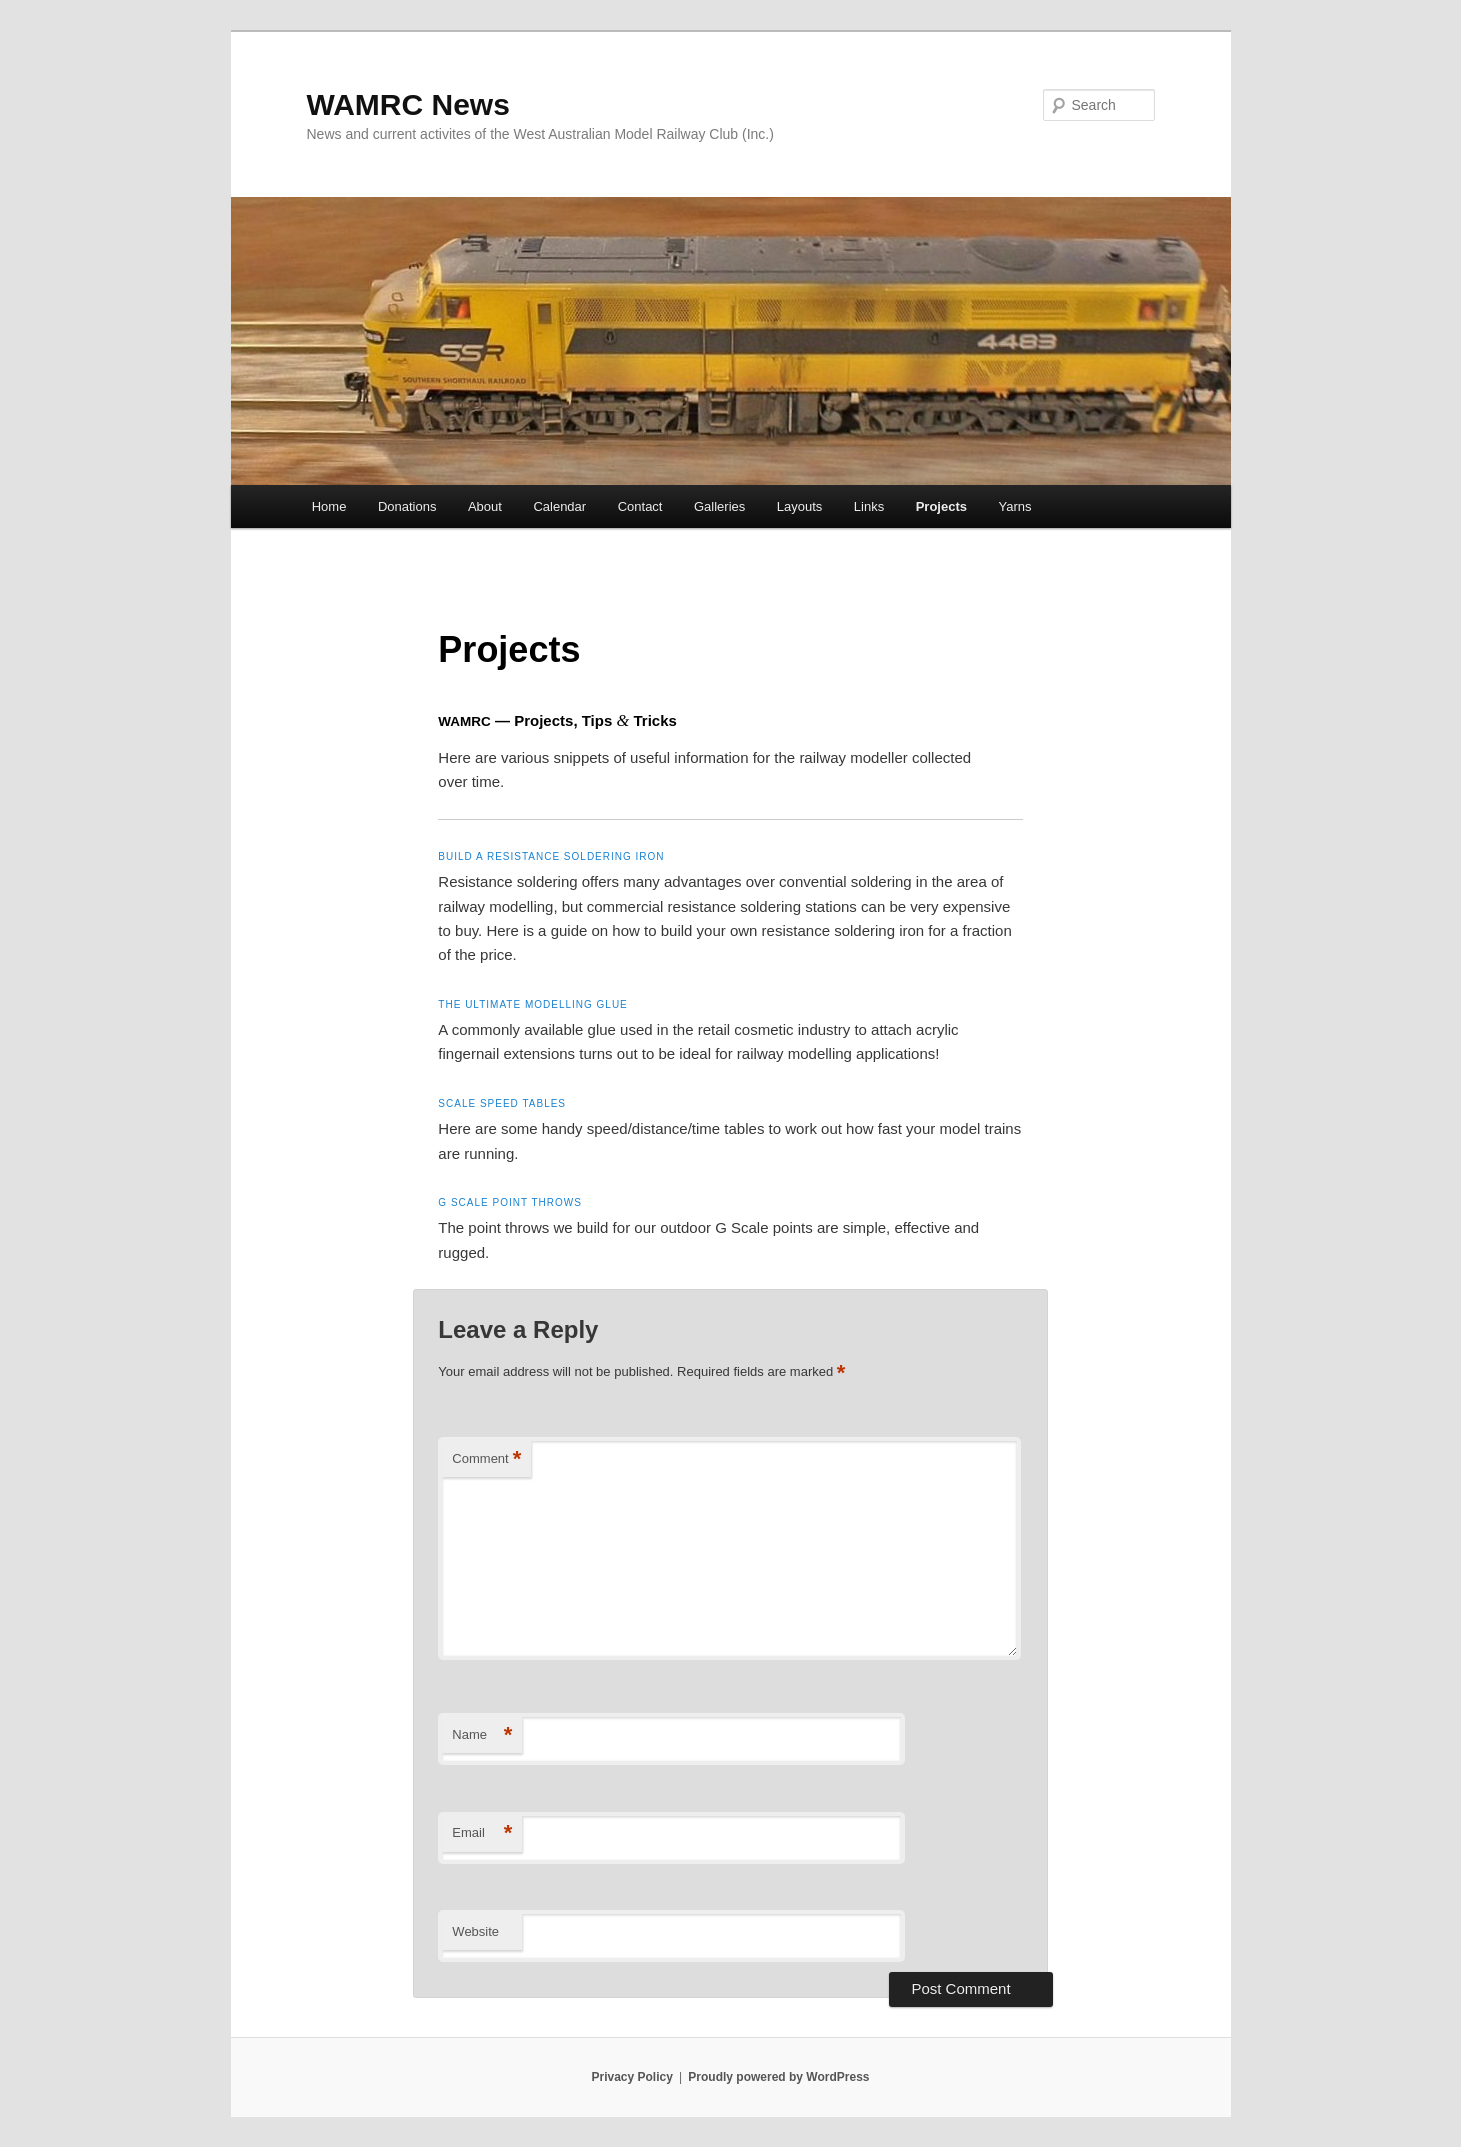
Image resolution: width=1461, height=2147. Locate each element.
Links (869, 506)
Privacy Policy (631, 2077)
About (485, 506)
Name (482, 1735)
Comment (486, 1459)
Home (329, 506)
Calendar (559, 506)
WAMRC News (408, 104)
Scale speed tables (502, 1103)
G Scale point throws (510, 1202)
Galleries (719, 506)
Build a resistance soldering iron (551, 856)
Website (475, 1931)
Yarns (1015, 506)
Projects (941, 506)
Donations (407, 506)
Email (482, 1833)
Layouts (800, 506)
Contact (640, 506)
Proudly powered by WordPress (778, 2077)
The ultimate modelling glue (532, 1004)
